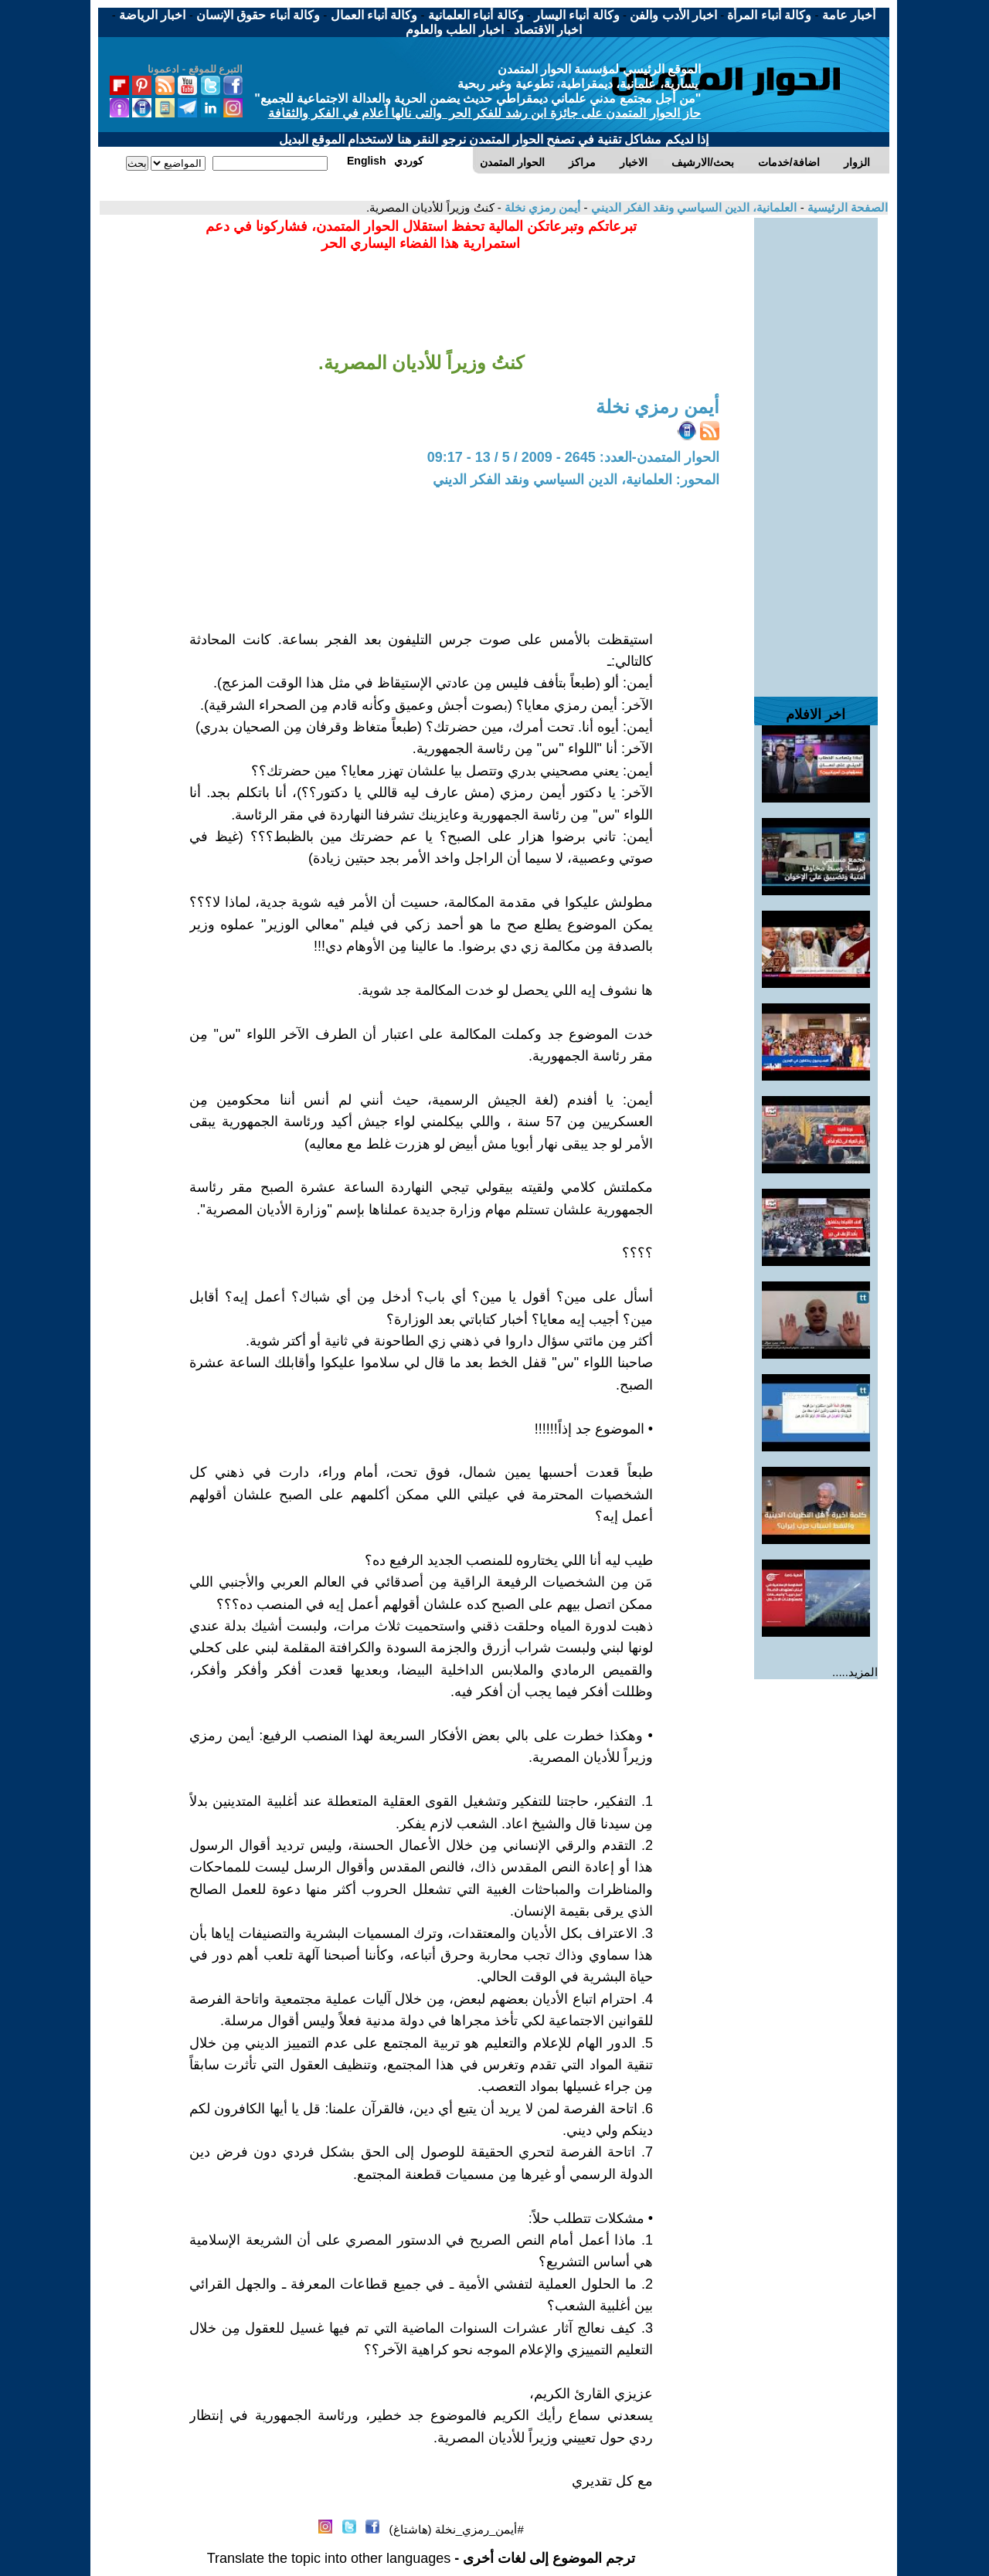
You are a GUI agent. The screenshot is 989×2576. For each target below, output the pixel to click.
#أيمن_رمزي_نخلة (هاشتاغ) (456, 2529)
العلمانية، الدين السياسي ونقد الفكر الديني (692, 207)
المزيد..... (855, 1671)
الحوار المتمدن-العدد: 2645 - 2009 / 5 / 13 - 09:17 (573, 457)
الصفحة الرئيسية (846, 207)
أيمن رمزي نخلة (541, 207)
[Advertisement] (816, 449)
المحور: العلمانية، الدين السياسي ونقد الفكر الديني (576, 479)
